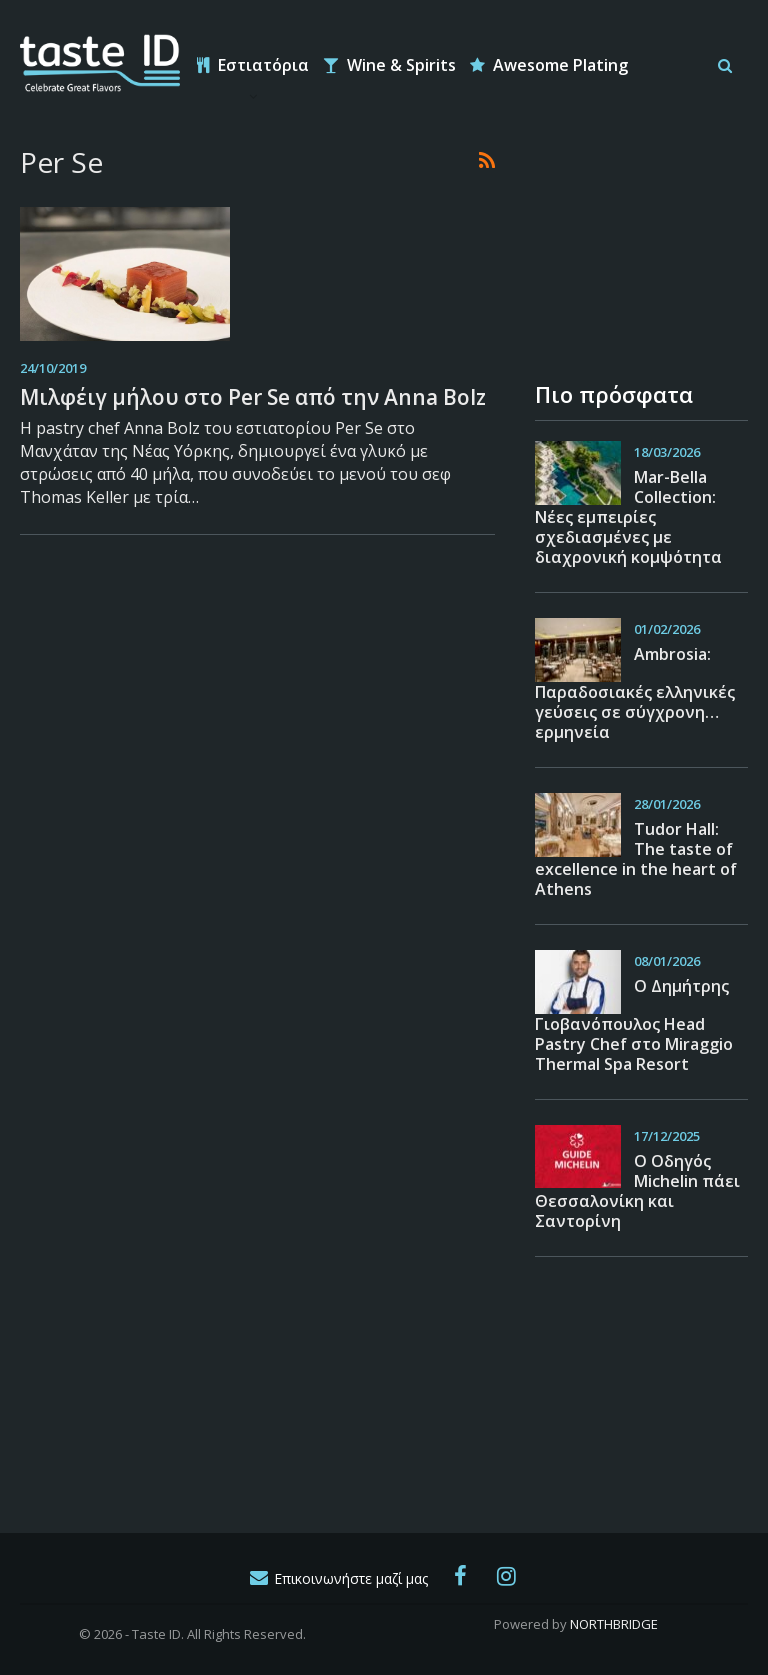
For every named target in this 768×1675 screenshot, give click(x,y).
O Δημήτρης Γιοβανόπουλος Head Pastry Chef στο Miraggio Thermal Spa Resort (634, 1025)
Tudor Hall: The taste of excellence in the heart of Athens (636, 859)
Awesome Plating (549, 65)
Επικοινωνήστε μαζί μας (337, 1578)
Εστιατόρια (253, 65)
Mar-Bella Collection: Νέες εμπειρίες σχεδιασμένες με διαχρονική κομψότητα (628, 517)
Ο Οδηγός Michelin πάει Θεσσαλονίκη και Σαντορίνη (637, 1191)
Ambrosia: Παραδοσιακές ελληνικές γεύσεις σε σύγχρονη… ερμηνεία (635, 693)
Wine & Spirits (389, 65)
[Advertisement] (635, 244)
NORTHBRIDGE (614, 1624)
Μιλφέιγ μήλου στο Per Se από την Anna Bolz (253, 397)
